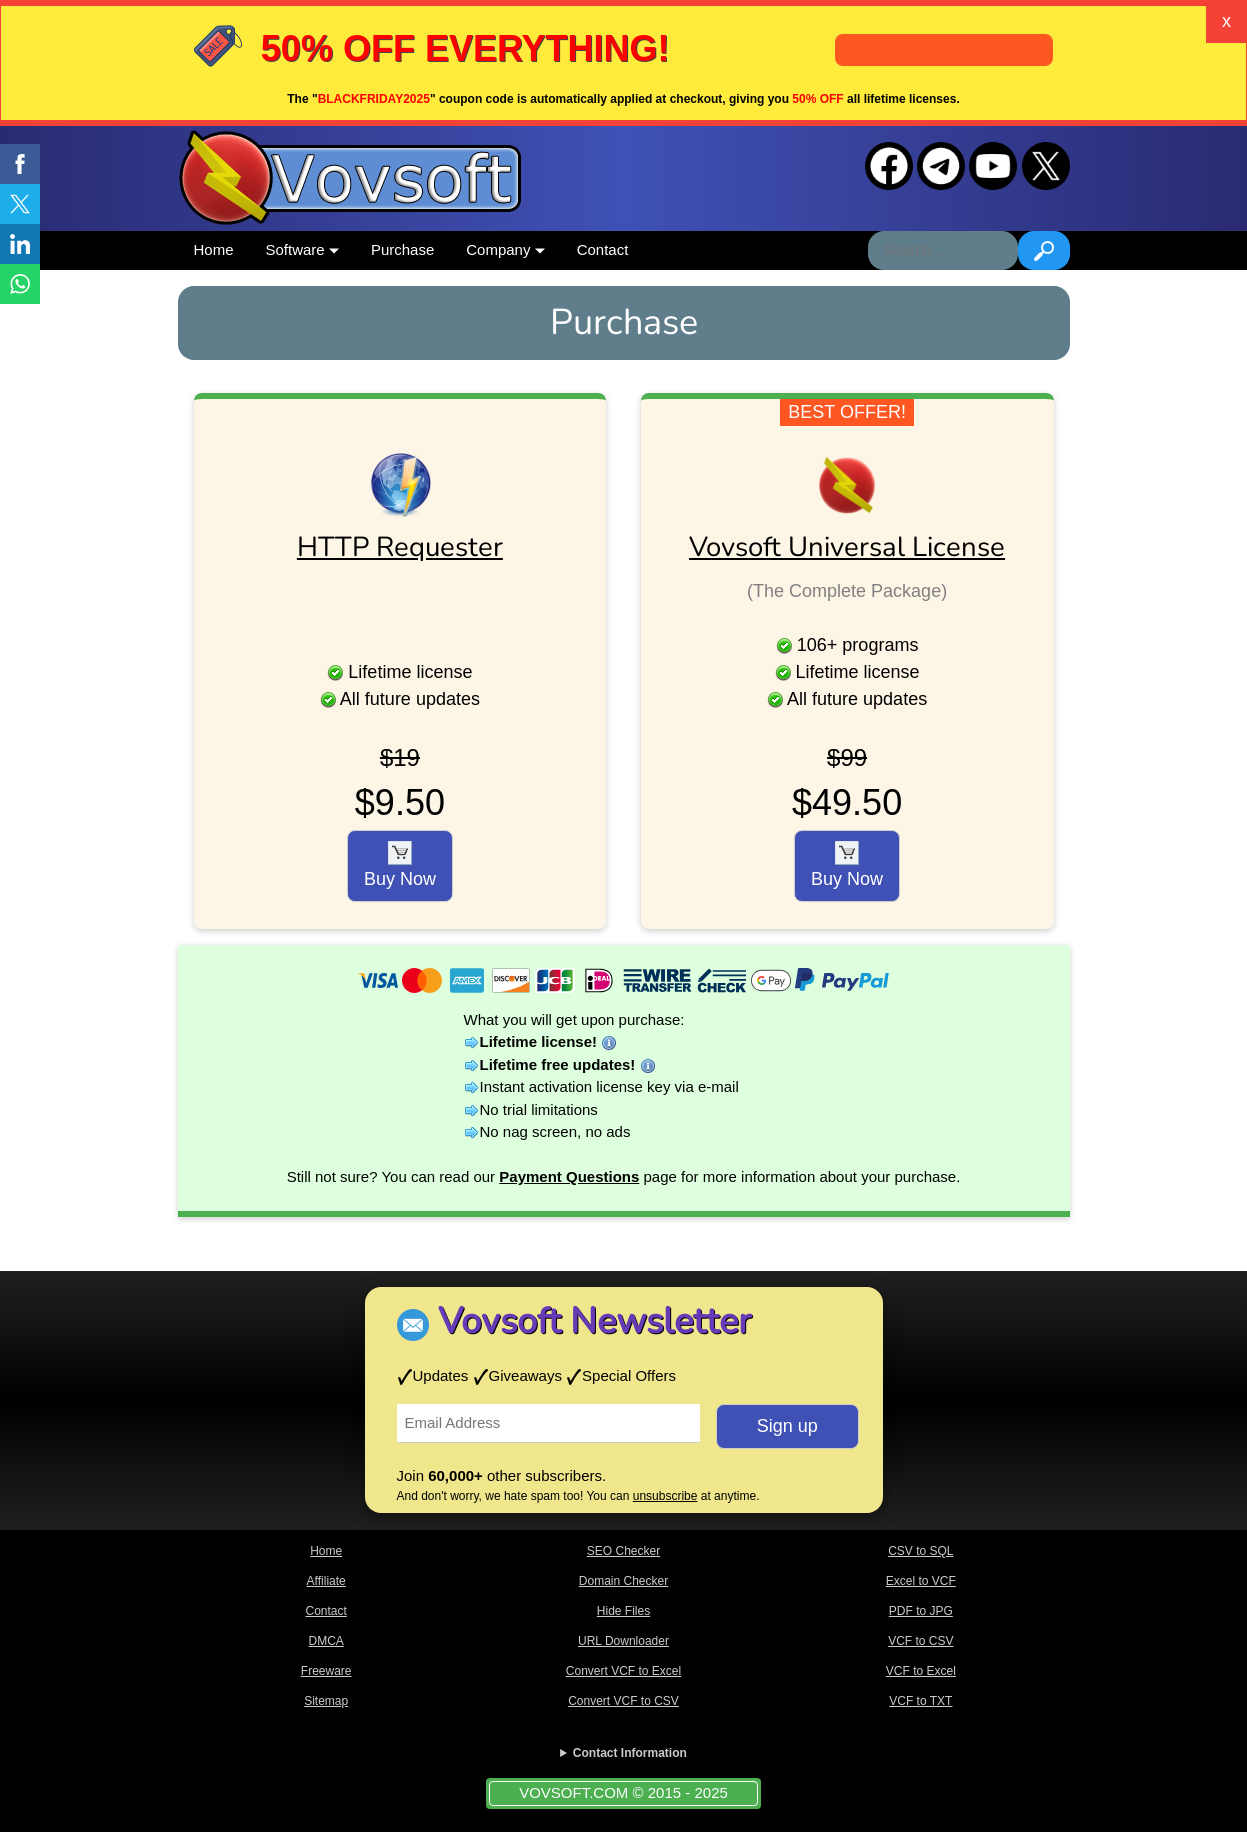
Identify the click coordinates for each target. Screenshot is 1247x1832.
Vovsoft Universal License (847, 547)
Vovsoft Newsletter (594, 1321)
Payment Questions (569, 1176)
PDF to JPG (921, 1611)
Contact (603, 249)
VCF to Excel (921, 1671)
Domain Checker (623, 1581)
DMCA (325, 1641)
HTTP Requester (400, 547)
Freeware (326, 1671)
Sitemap (326, 1701)
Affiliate (326, 1581)
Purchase (402, 249)
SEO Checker (623, 1551)
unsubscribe (665, 1496)
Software (302, 249)
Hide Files (623, 1611)
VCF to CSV (920, 1641)
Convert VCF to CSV (623, 1701)
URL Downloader (623, 1641)
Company (505, 249)
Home (214, 249)
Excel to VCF (921, 1581)
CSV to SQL (920, 1551)
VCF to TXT (920, 1701)
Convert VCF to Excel (623, 1671)
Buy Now (400, 865)
